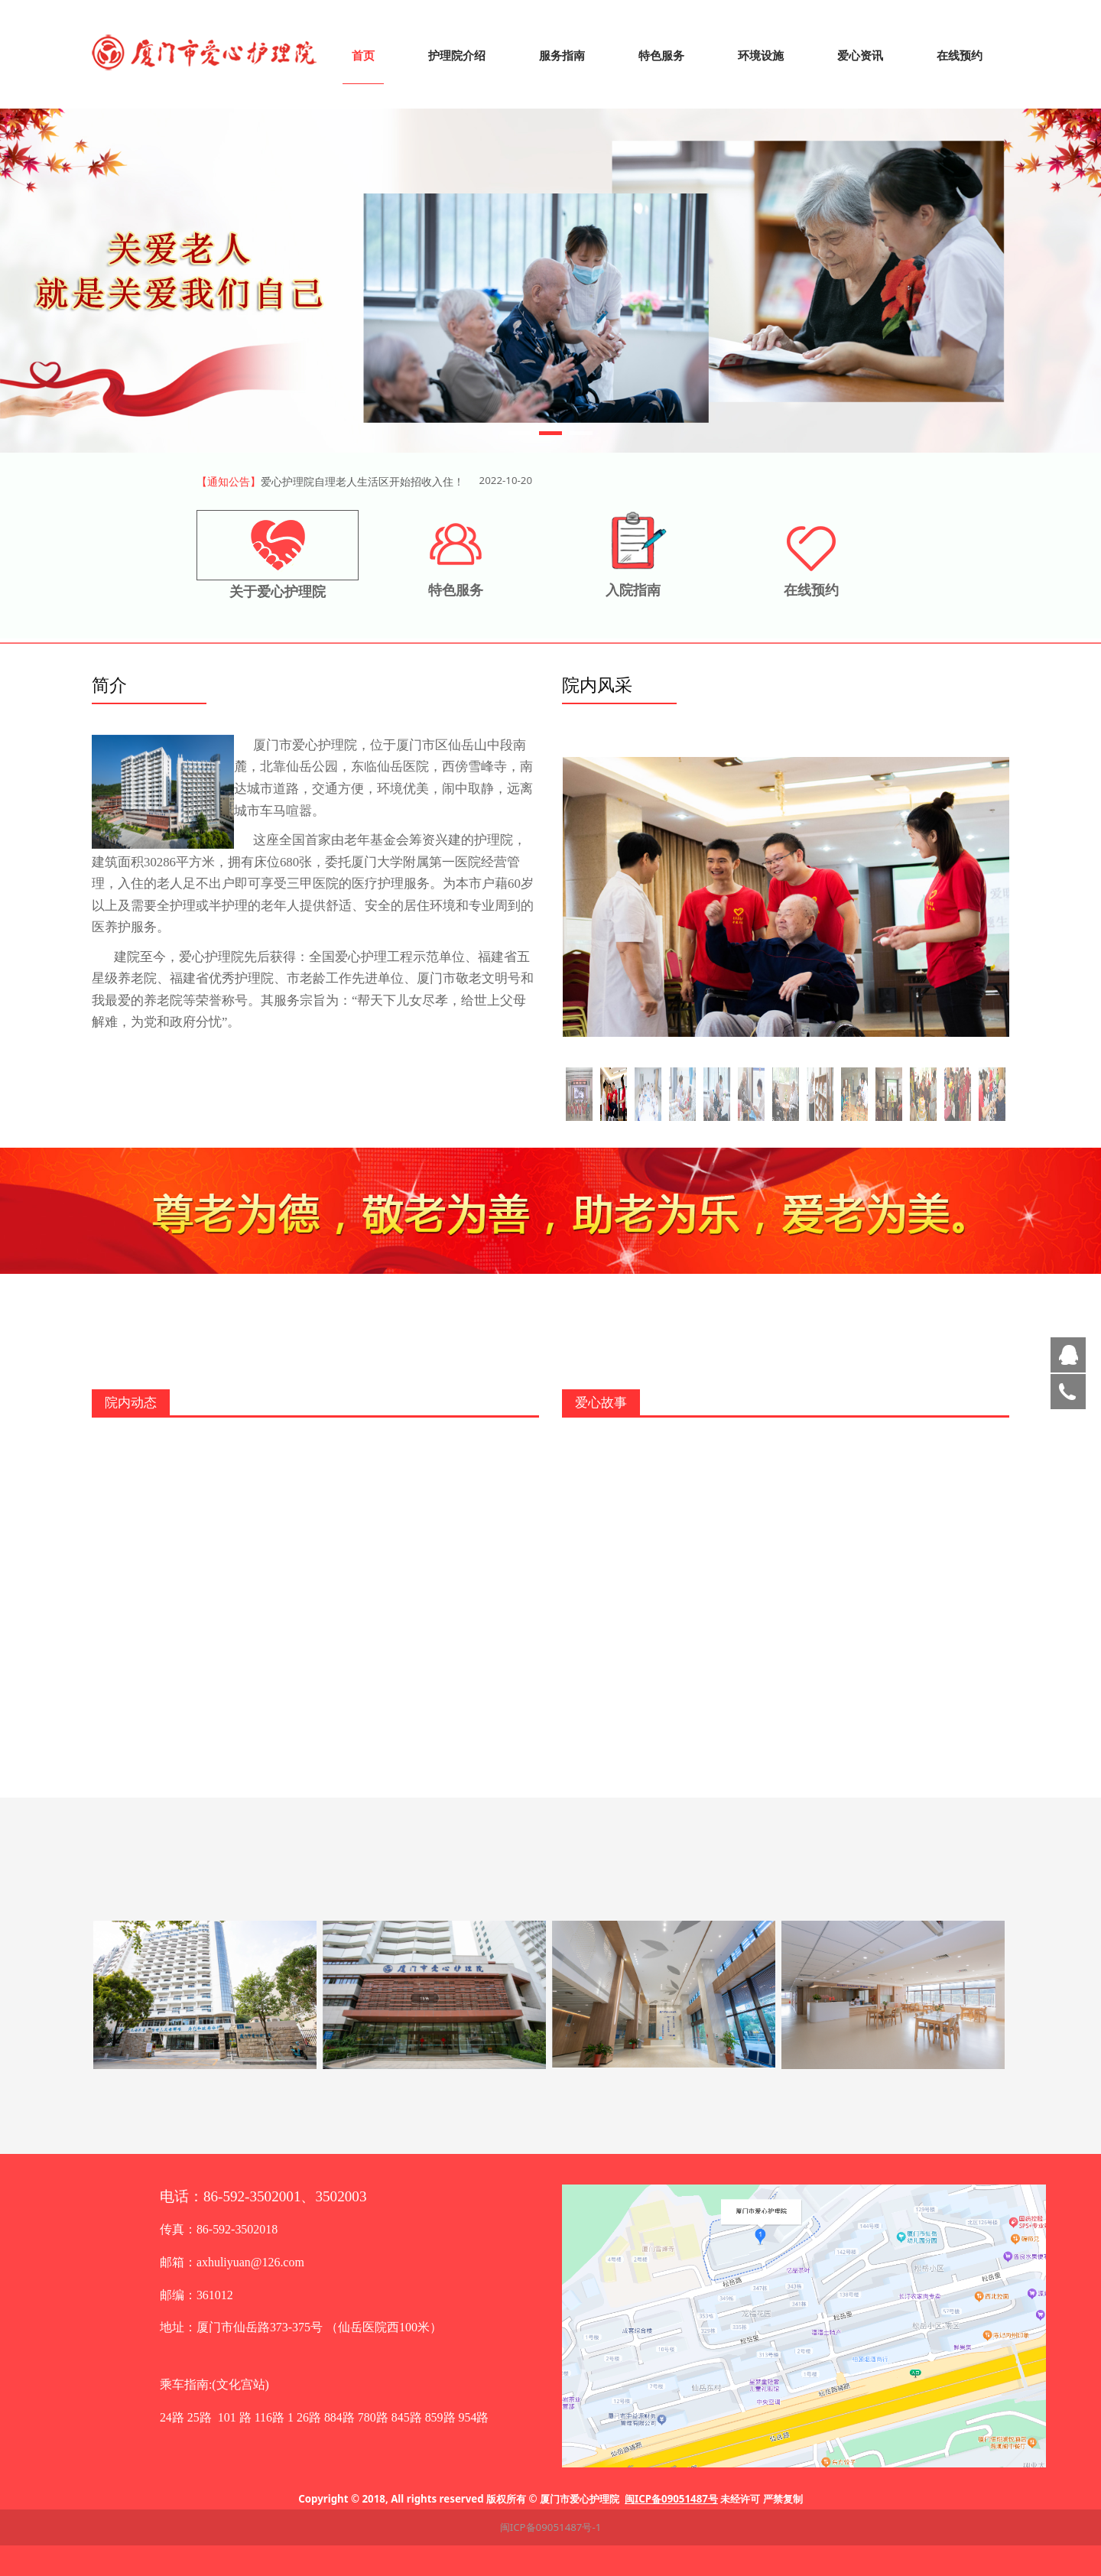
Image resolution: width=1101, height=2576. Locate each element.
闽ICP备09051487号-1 (551, 2527)
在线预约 (959, 55)
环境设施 (761, 55)
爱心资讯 (860, 55)
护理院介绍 (457, 55)
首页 (363, 55)
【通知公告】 (228, 481)
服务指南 (562, 55)
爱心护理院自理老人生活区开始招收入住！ (362, 481)
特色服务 (661, 55)
